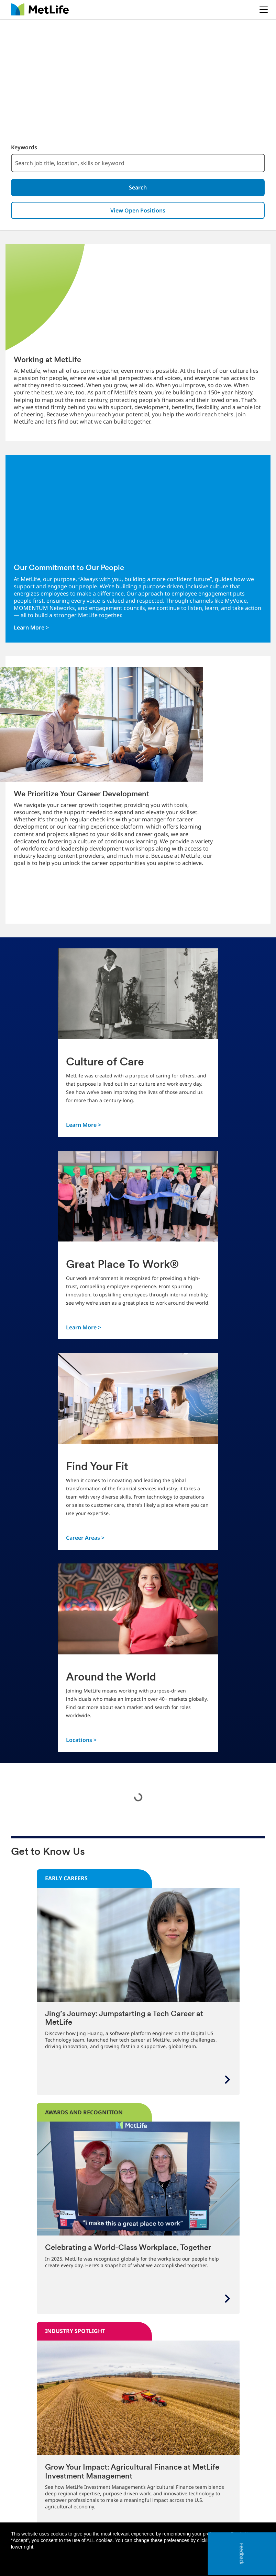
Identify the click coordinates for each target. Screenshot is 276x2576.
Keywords (24, 147)
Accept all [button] (224, 2561)
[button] (256, 2561)
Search (138, 188)
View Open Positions (137, 212)
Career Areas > (85, 1540)
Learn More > (31, 630)
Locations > (81, 1742)
